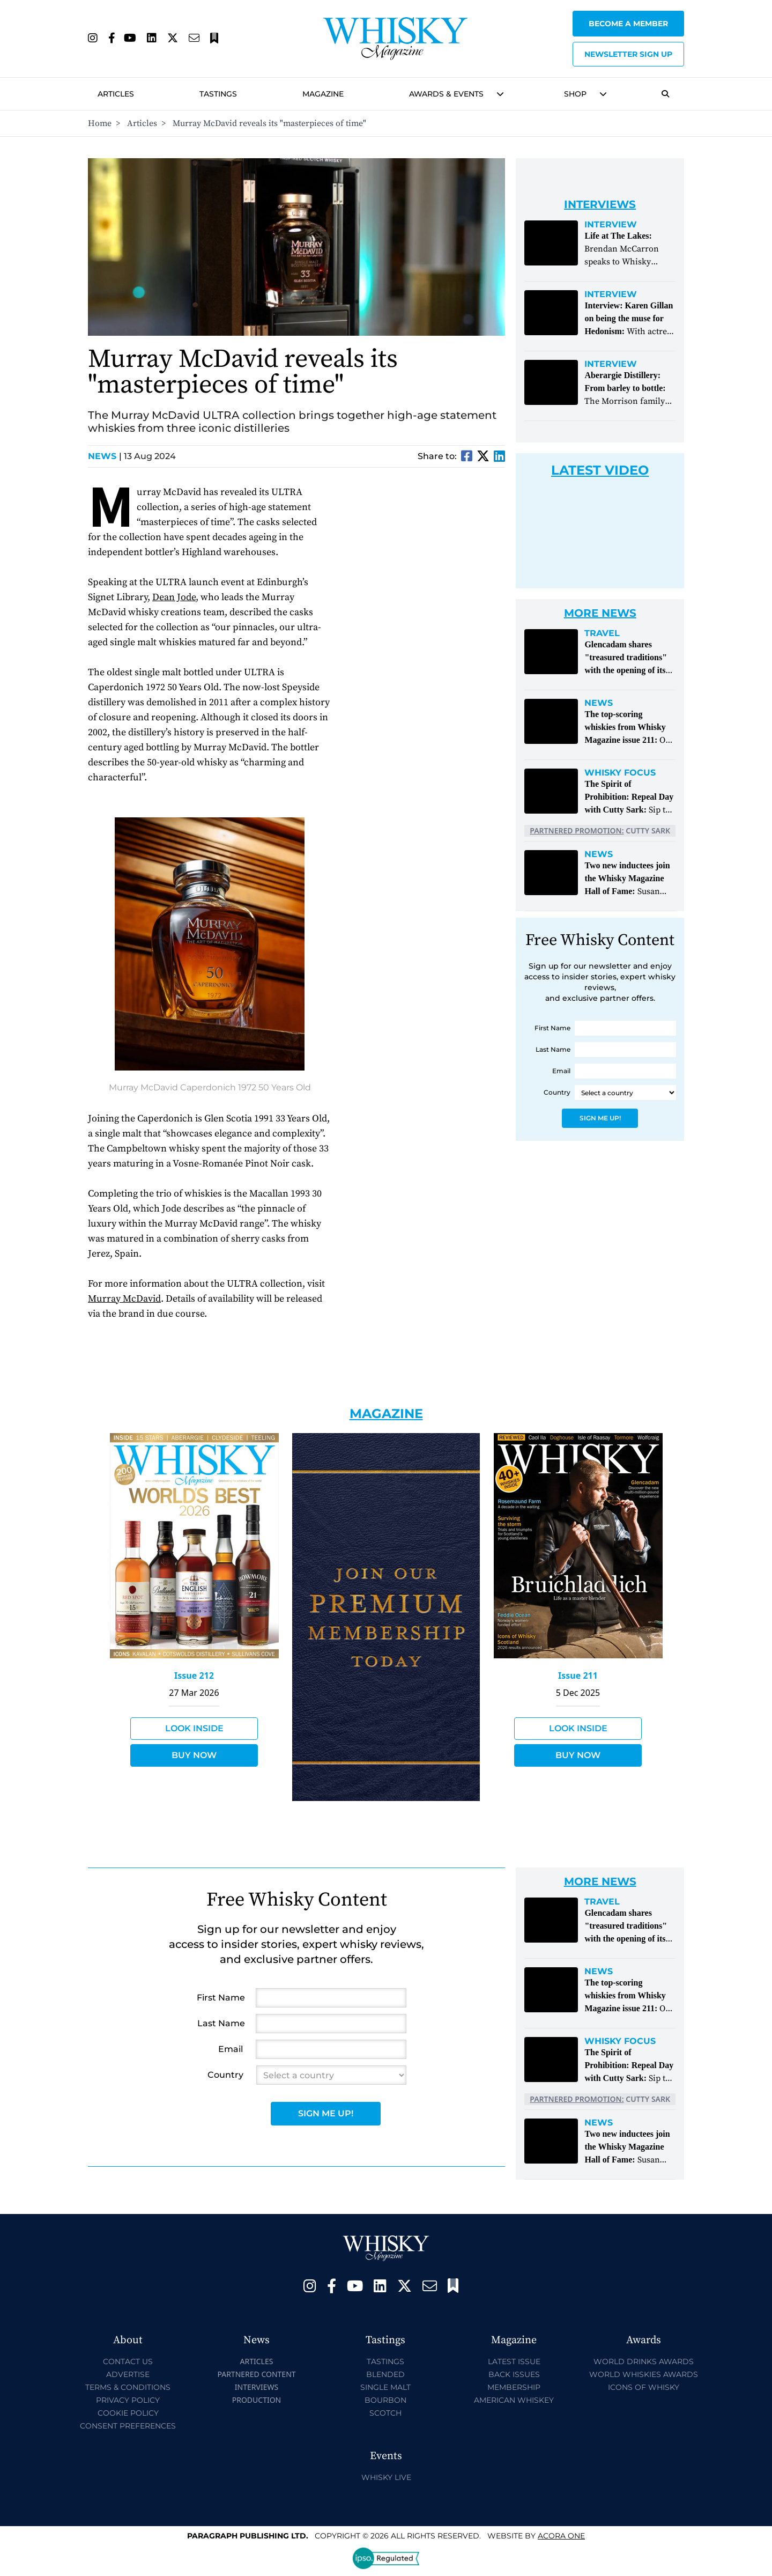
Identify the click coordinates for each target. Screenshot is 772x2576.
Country (557, 1092)
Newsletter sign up (628, 54)
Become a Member (628, 23)
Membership (513, 2387)
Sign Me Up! (600, 1118)
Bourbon (385, 2400)
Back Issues (514, 2374)
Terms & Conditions (127, 2387)
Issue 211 (578, 1675)
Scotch (385, 2413)
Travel (602, 633)
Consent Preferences (128, 2426)
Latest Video (600, 470)
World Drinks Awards (643, 2361)
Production (256, 2400)
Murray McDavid (124, 1299)
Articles (116, 94)
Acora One (561, 2536)
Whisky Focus (620, 773)
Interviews (256, 2387)
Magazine (323, 94)
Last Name (553, 1049)
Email (561, 1071)
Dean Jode (174, 597)
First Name (552, 1028)
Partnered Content (256, 2374)
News (105, 456)
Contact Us (128, 2361)
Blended (385, 2374)
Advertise (128, 2374)
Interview (610, 224)
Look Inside (194, 1728)
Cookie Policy (128, 2413)
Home (100, 123)
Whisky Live (386, 2477)
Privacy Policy (128, 2400)
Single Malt (385, 2387)
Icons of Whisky (643, 2387)
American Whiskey (514, 2400)
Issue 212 (194, 1675)
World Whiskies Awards (643, 2374)
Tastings (218, 94)
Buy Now (194, 1755)
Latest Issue (514, 2361)
